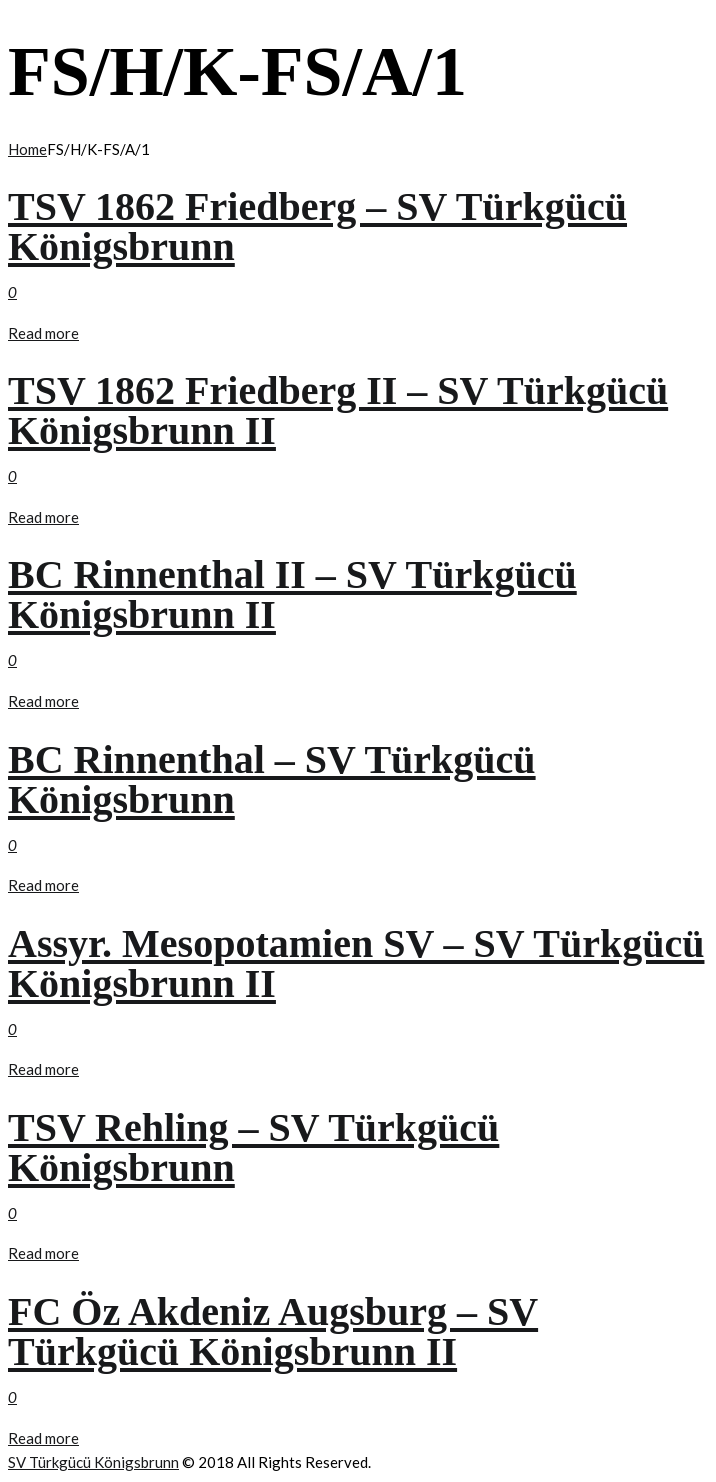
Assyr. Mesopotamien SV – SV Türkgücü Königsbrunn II (356, 963)
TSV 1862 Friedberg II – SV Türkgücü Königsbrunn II (338, 410)
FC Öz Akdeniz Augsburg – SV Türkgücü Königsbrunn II (273, 1331)
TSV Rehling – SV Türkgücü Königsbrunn (253, 1147)
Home (27, 149)
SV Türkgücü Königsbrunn (93, 1462)
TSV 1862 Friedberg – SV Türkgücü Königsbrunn (317, 226)
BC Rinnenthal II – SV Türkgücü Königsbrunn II (292, 594)
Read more (43, 333)
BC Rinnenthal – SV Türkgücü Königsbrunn (272, 779)
